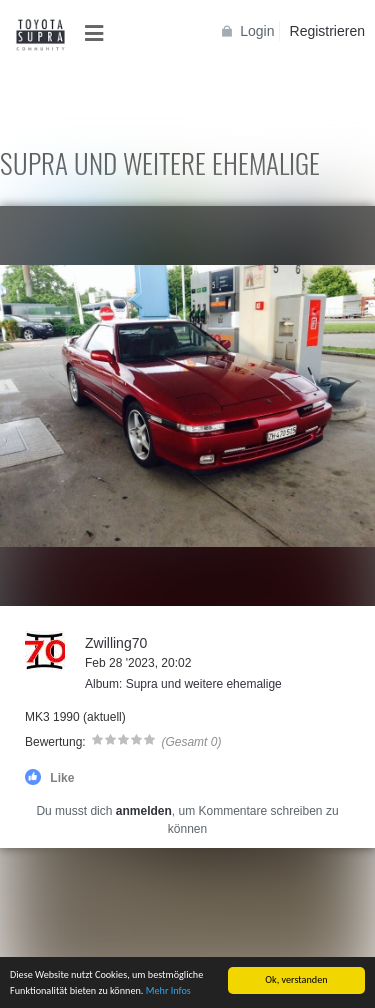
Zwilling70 (116, 643)
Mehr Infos (168, 991)
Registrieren (327, 31)
